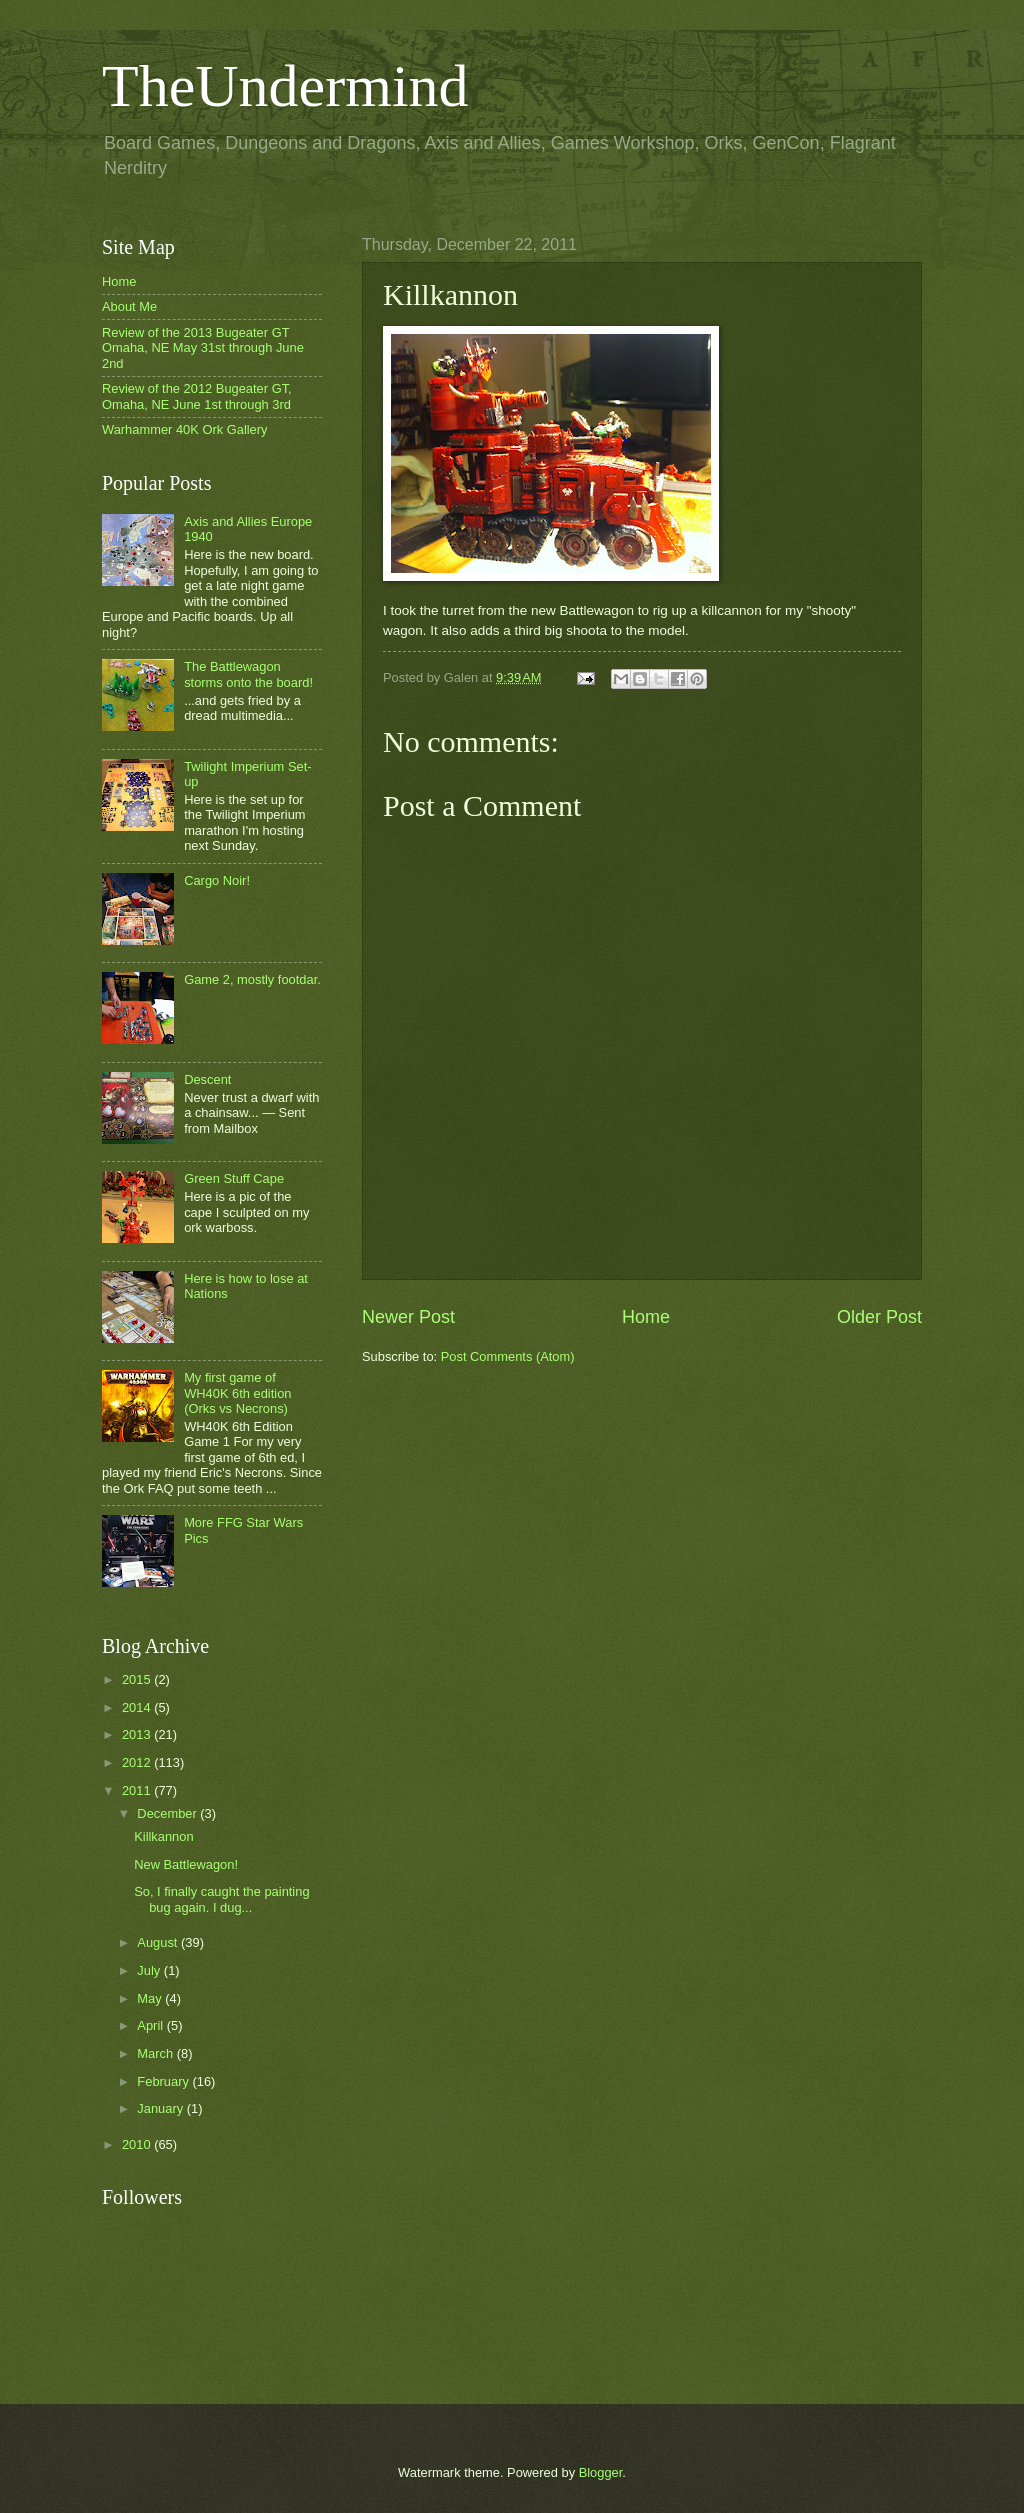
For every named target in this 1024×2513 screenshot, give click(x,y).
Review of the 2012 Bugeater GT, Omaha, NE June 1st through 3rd (197, 396)
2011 (138, 1790)
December (168, 1813)
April (151, 2025)
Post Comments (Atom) (508, 1356)
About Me (129, 306)
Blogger (601, 2472)
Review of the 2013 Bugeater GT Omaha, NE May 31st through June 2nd (203, 348)
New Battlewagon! (186, 1864)
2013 (138, 1734)
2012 (138, 1762)
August (159, 1942)
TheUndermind (285, 86)
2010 (138, 2144)
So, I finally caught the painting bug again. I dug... (221, 1899)
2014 (138, 1707)
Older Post (879, 1317)
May (151, 1998)
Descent (207, 1079)
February (164, 2081)
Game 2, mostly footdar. (252, 979)
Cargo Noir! (217, 880)
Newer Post (408, 1317)
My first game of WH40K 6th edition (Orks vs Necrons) (237, 1393)
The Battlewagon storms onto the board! (248, 674)
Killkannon (163, 1836)
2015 (138, 1679)
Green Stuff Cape (234, 1178)
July (150, 1970)
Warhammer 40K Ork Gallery (185, 429)
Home (646, 1317)
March (156, 2053)
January (161, 2108)
